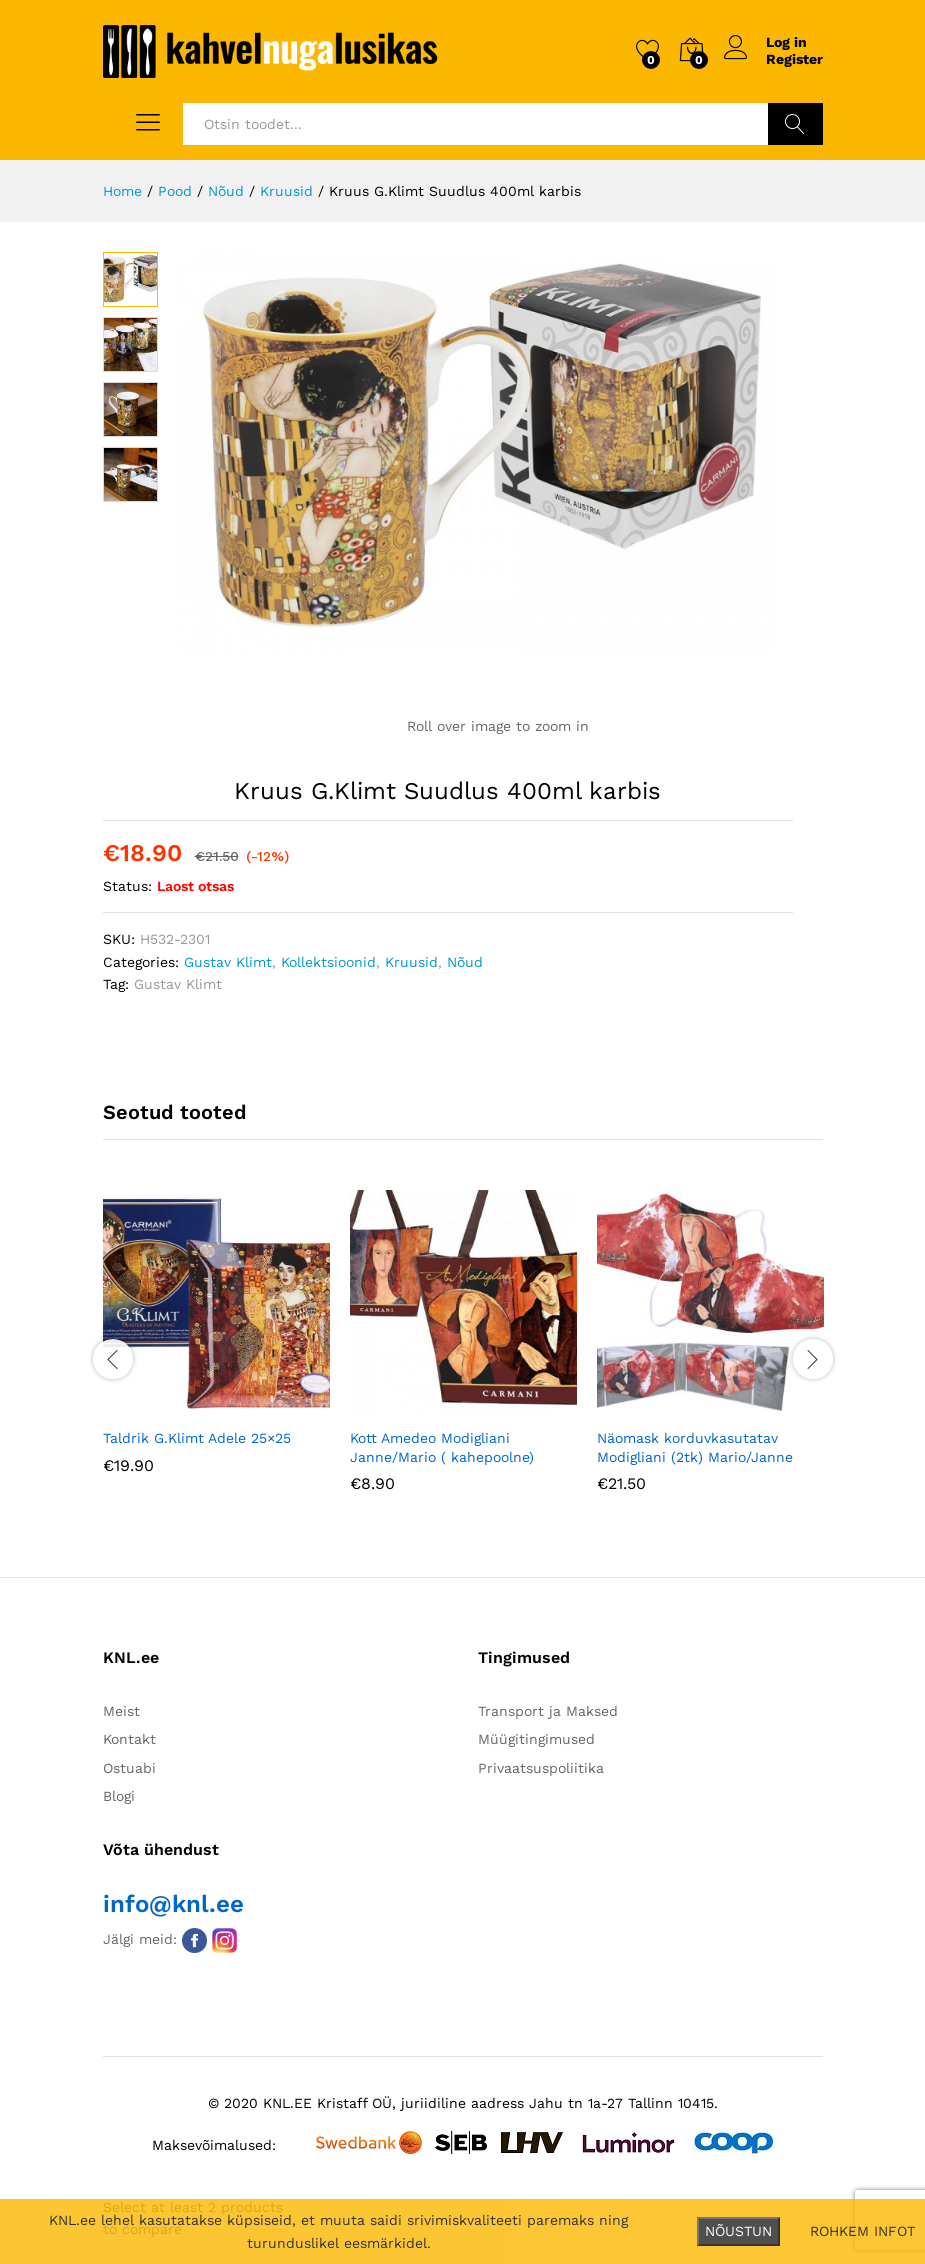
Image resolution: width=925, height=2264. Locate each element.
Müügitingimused (536, 1739)
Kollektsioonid (328, 962)
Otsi (795, 124)
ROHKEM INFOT (862, 2231)
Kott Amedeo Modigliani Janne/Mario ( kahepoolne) (442, 1447)
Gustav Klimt (228, 962)
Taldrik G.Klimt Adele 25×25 (197, 1438)
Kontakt (129, 1739)
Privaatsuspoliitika (541, 1768)
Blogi (119, 1796)
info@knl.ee (173, 1904)
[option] (216, 1346)
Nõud (465, 962)
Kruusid (411, 962)
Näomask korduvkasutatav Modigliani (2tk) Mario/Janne (695, 1447)
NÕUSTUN (738, 2231)
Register (794, 59)
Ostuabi (129, 1768)
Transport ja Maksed (548, 1711)
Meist (121, 1711)
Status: (127, 886)
